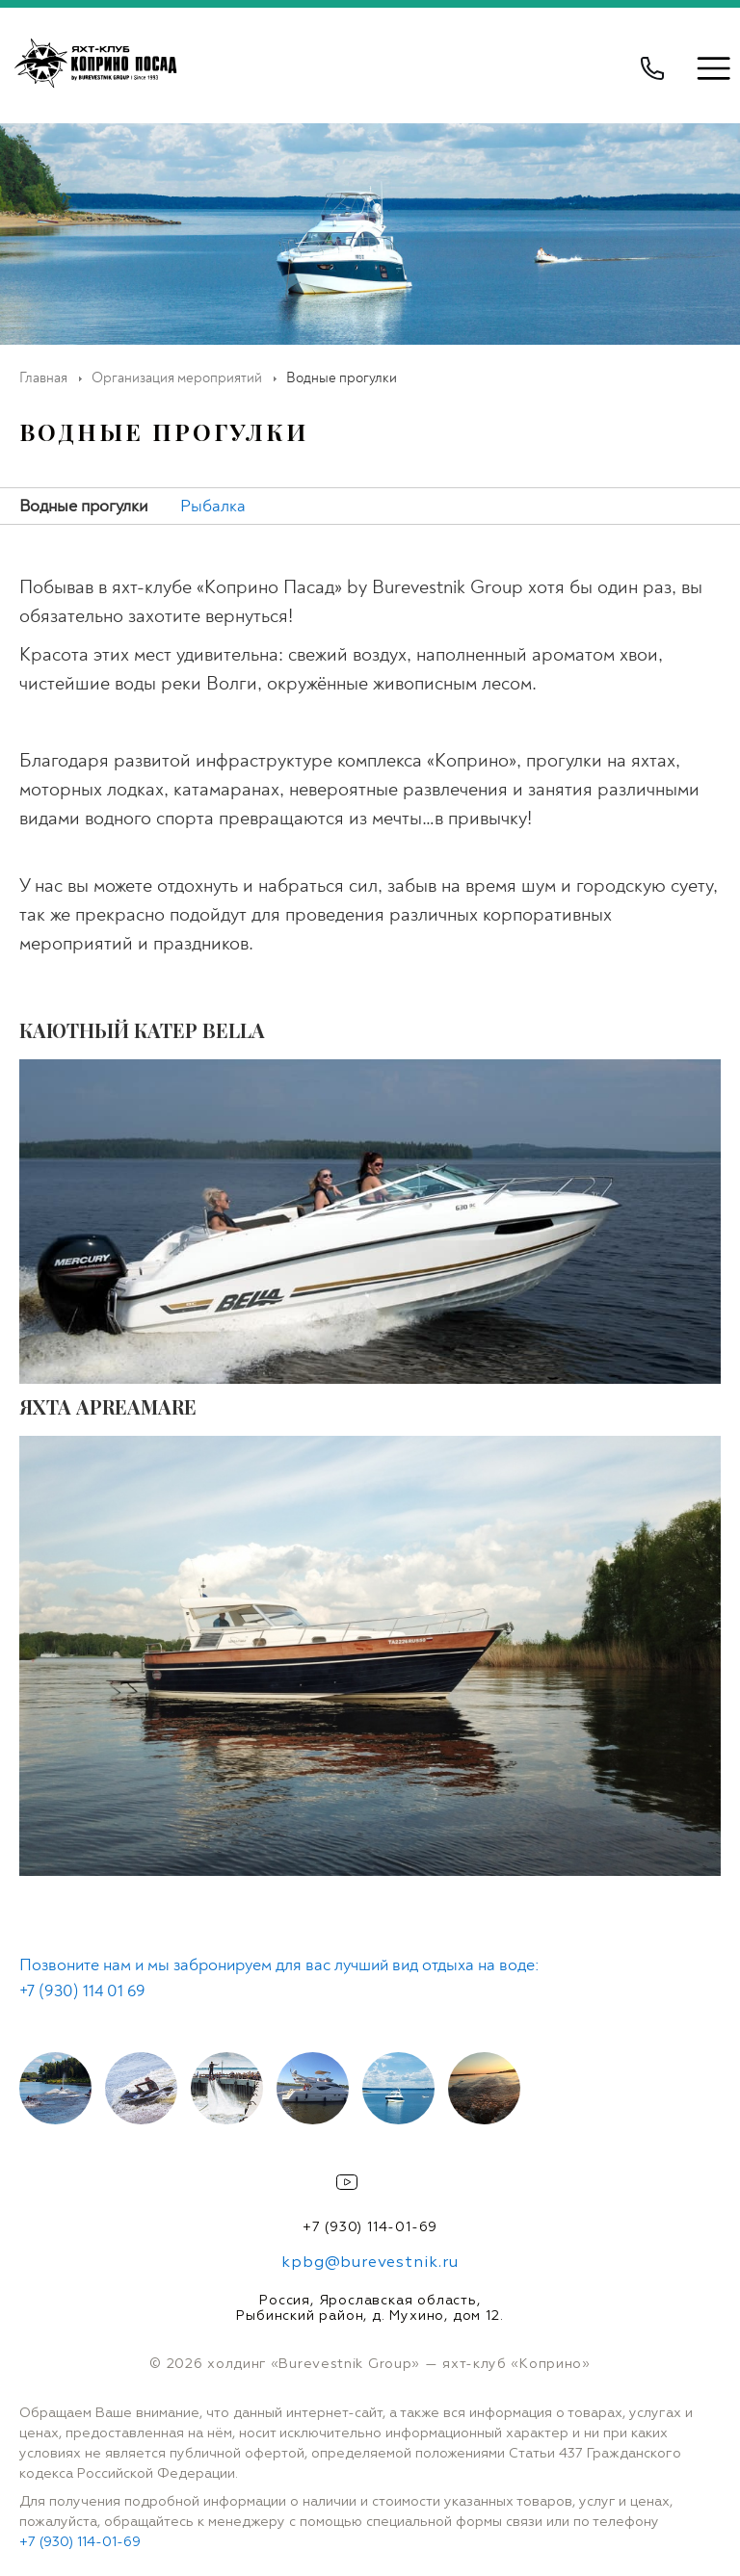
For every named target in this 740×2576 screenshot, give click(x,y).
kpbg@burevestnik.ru (369, 2263)
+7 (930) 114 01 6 (77, 1991)
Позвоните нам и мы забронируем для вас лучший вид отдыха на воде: (279, 1965)
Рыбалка (213, 506)
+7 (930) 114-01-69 (370, 2227)
